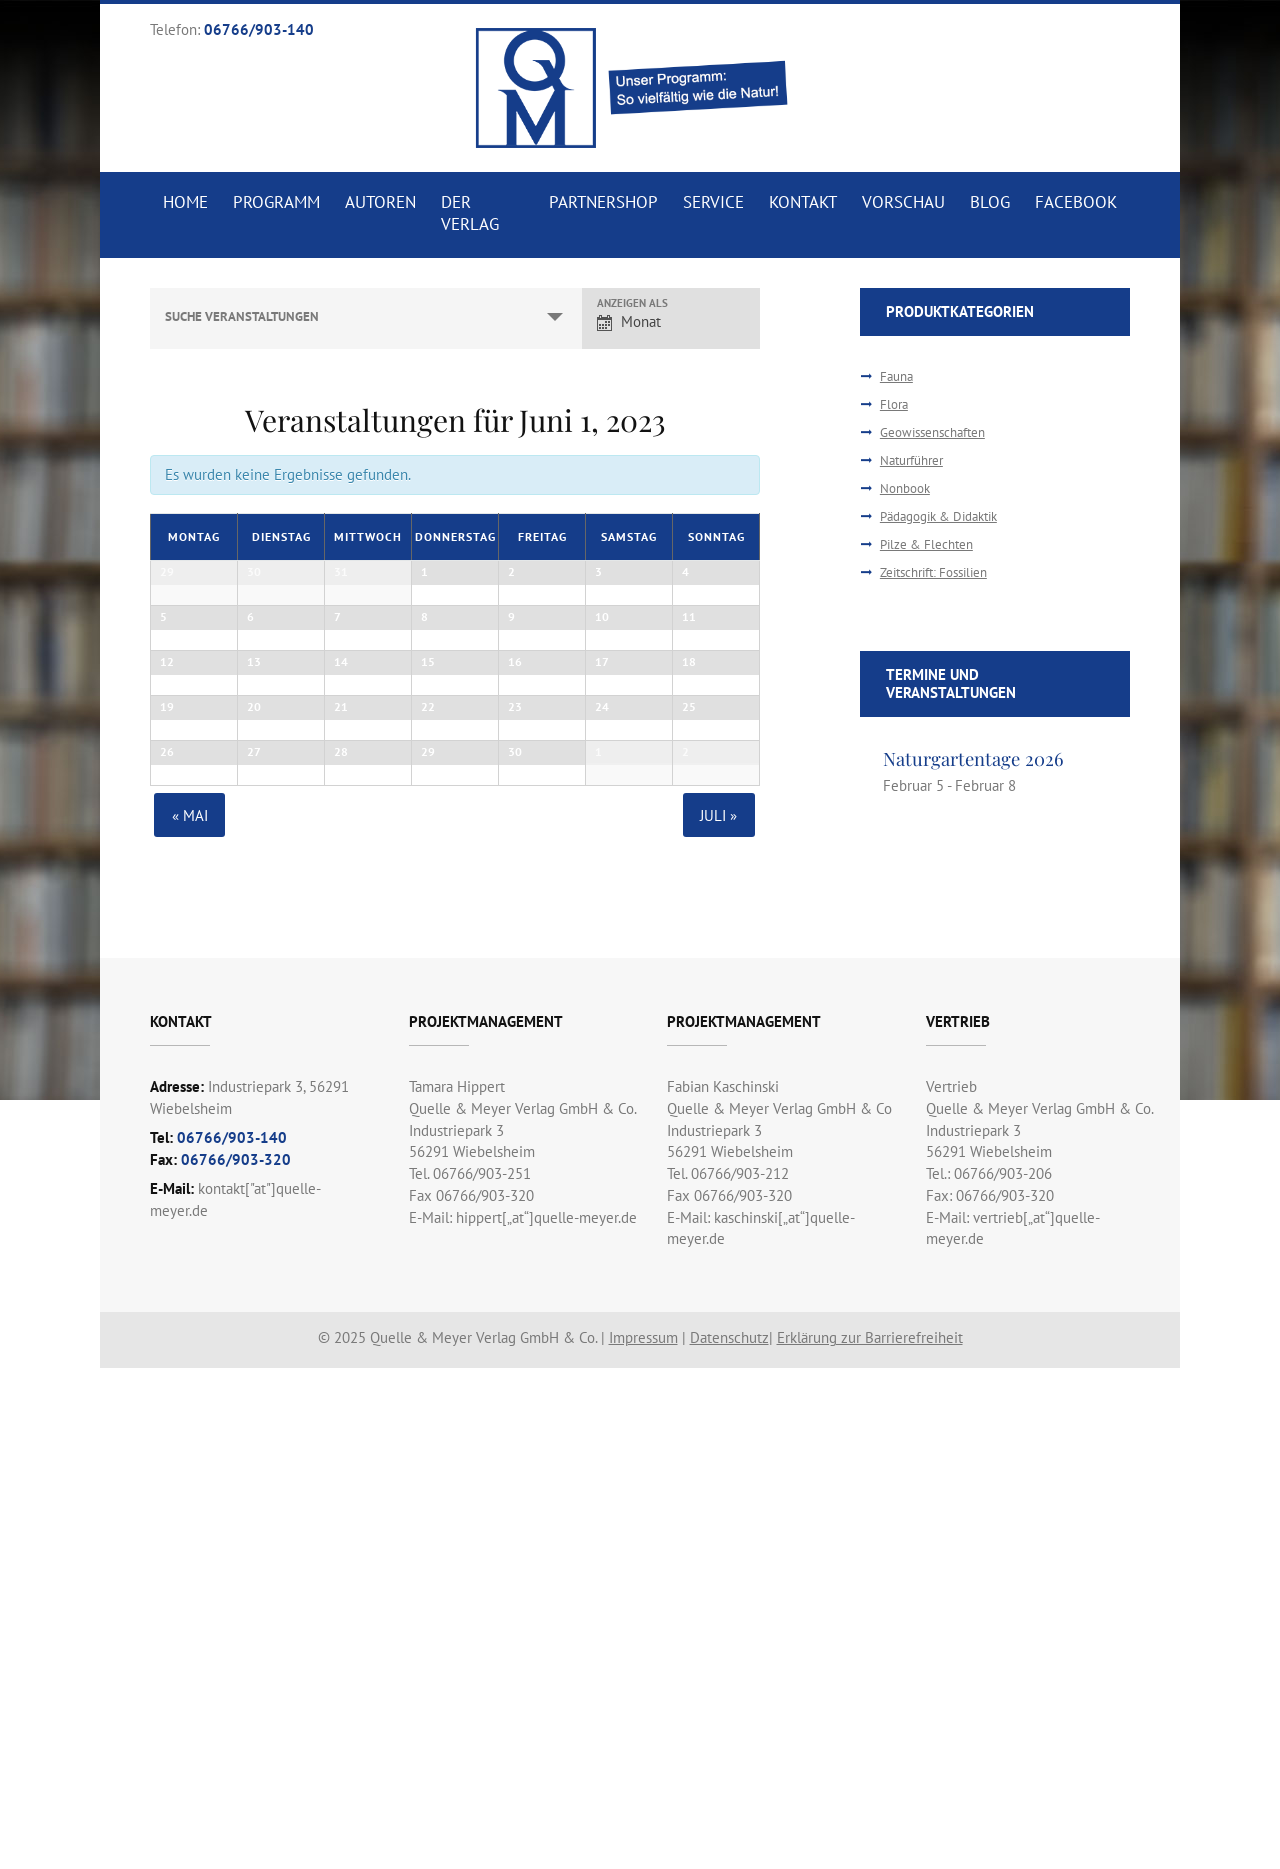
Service (711, 202)
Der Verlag (471, 213)
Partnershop (601, 202)
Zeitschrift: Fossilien (933, 572)
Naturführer (911, 460)
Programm (276, 202)
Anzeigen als (632, 303)
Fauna (896, 376)
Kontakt (802, 202)
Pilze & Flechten (926, 544)
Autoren (381, 202)
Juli (719, 1315)
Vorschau (902, 202)
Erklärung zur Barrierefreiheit (870, 1838)
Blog (990, 202)
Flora (894, 404)
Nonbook (905, 488)
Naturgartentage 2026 (973, 758)
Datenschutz (729, 1838)
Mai (189, 1315)
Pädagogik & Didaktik (938, 516)
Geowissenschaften (932, 432)
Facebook (1076, 202)
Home (185, 202)
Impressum (643, 1838)
